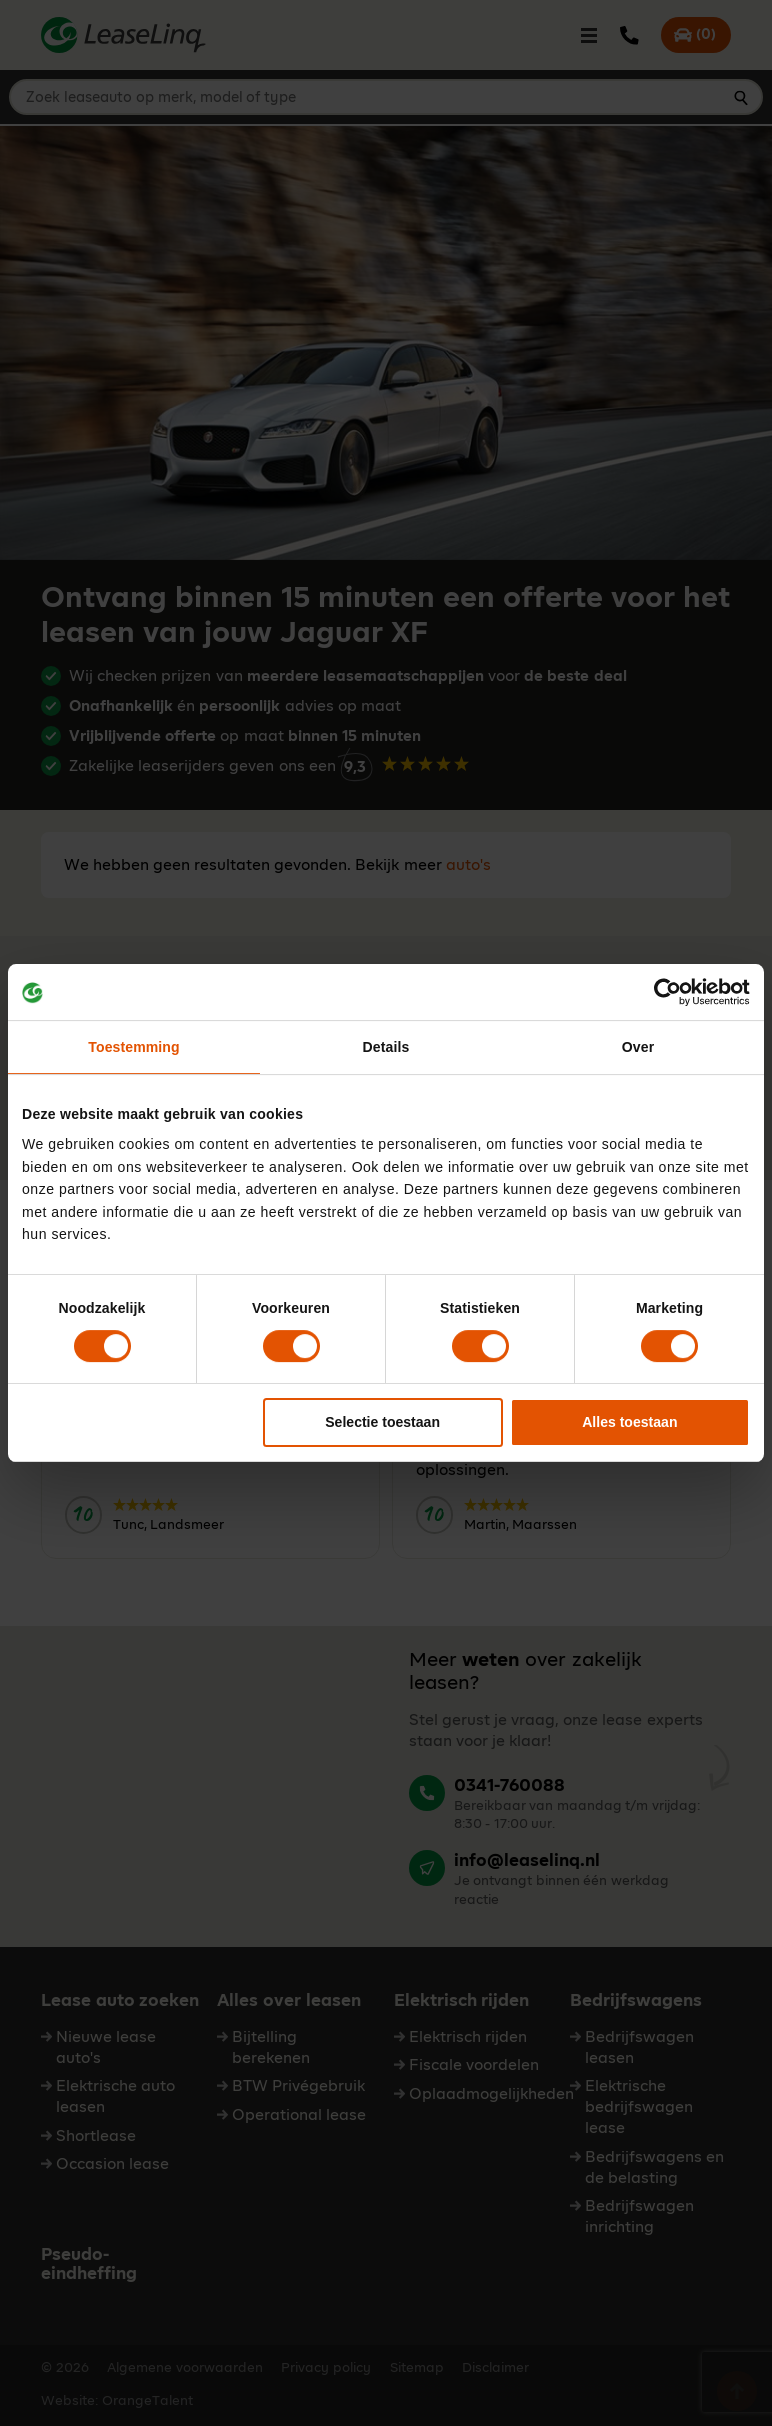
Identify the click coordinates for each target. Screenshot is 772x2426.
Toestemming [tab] (133, 1047)
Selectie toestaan (382, 1423)
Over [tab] (638, 1047)
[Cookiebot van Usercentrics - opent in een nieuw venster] (662, 992)
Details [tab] (386, 1047)
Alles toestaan (629, 1423)
